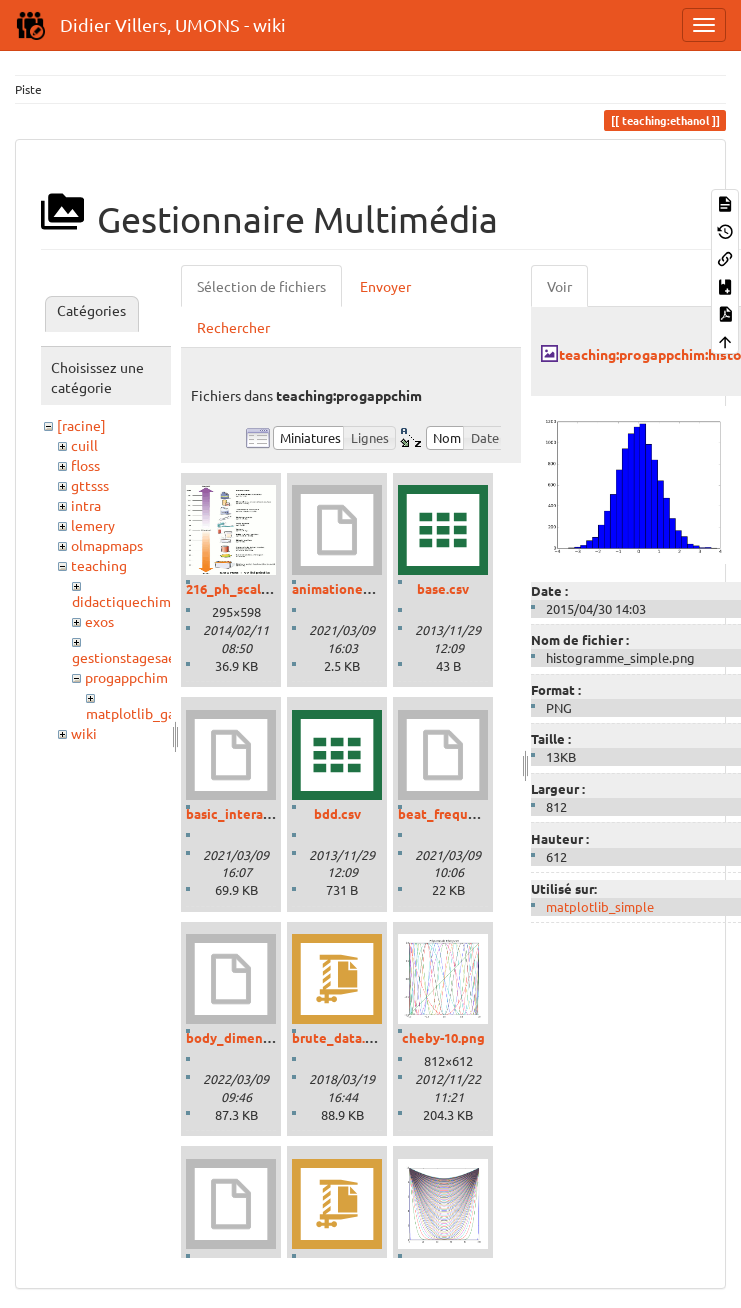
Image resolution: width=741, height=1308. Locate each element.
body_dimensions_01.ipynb (270, 1037)
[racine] (81, 425)
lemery (93, 525)
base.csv (443, 588)
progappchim (126, 677)
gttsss (90, 485)
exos (99, 621)
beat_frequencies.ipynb (472, 813)
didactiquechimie (127, 601)
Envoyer (385, 286)
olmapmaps (107, 545)
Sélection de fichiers (261, 286)
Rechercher (233, 327)
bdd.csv (337, 813)
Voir (559, 286)
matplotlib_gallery (144, 713)
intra (86, 505)
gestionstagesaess (130, 657)
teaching (99, 565)
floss (85, 465)
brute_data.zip (338, 1037)
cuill (84, 445)
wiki (84, 733)
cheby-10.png (443, 1037)
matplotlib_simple (600, 906)
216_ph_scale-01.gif (246, 588)
